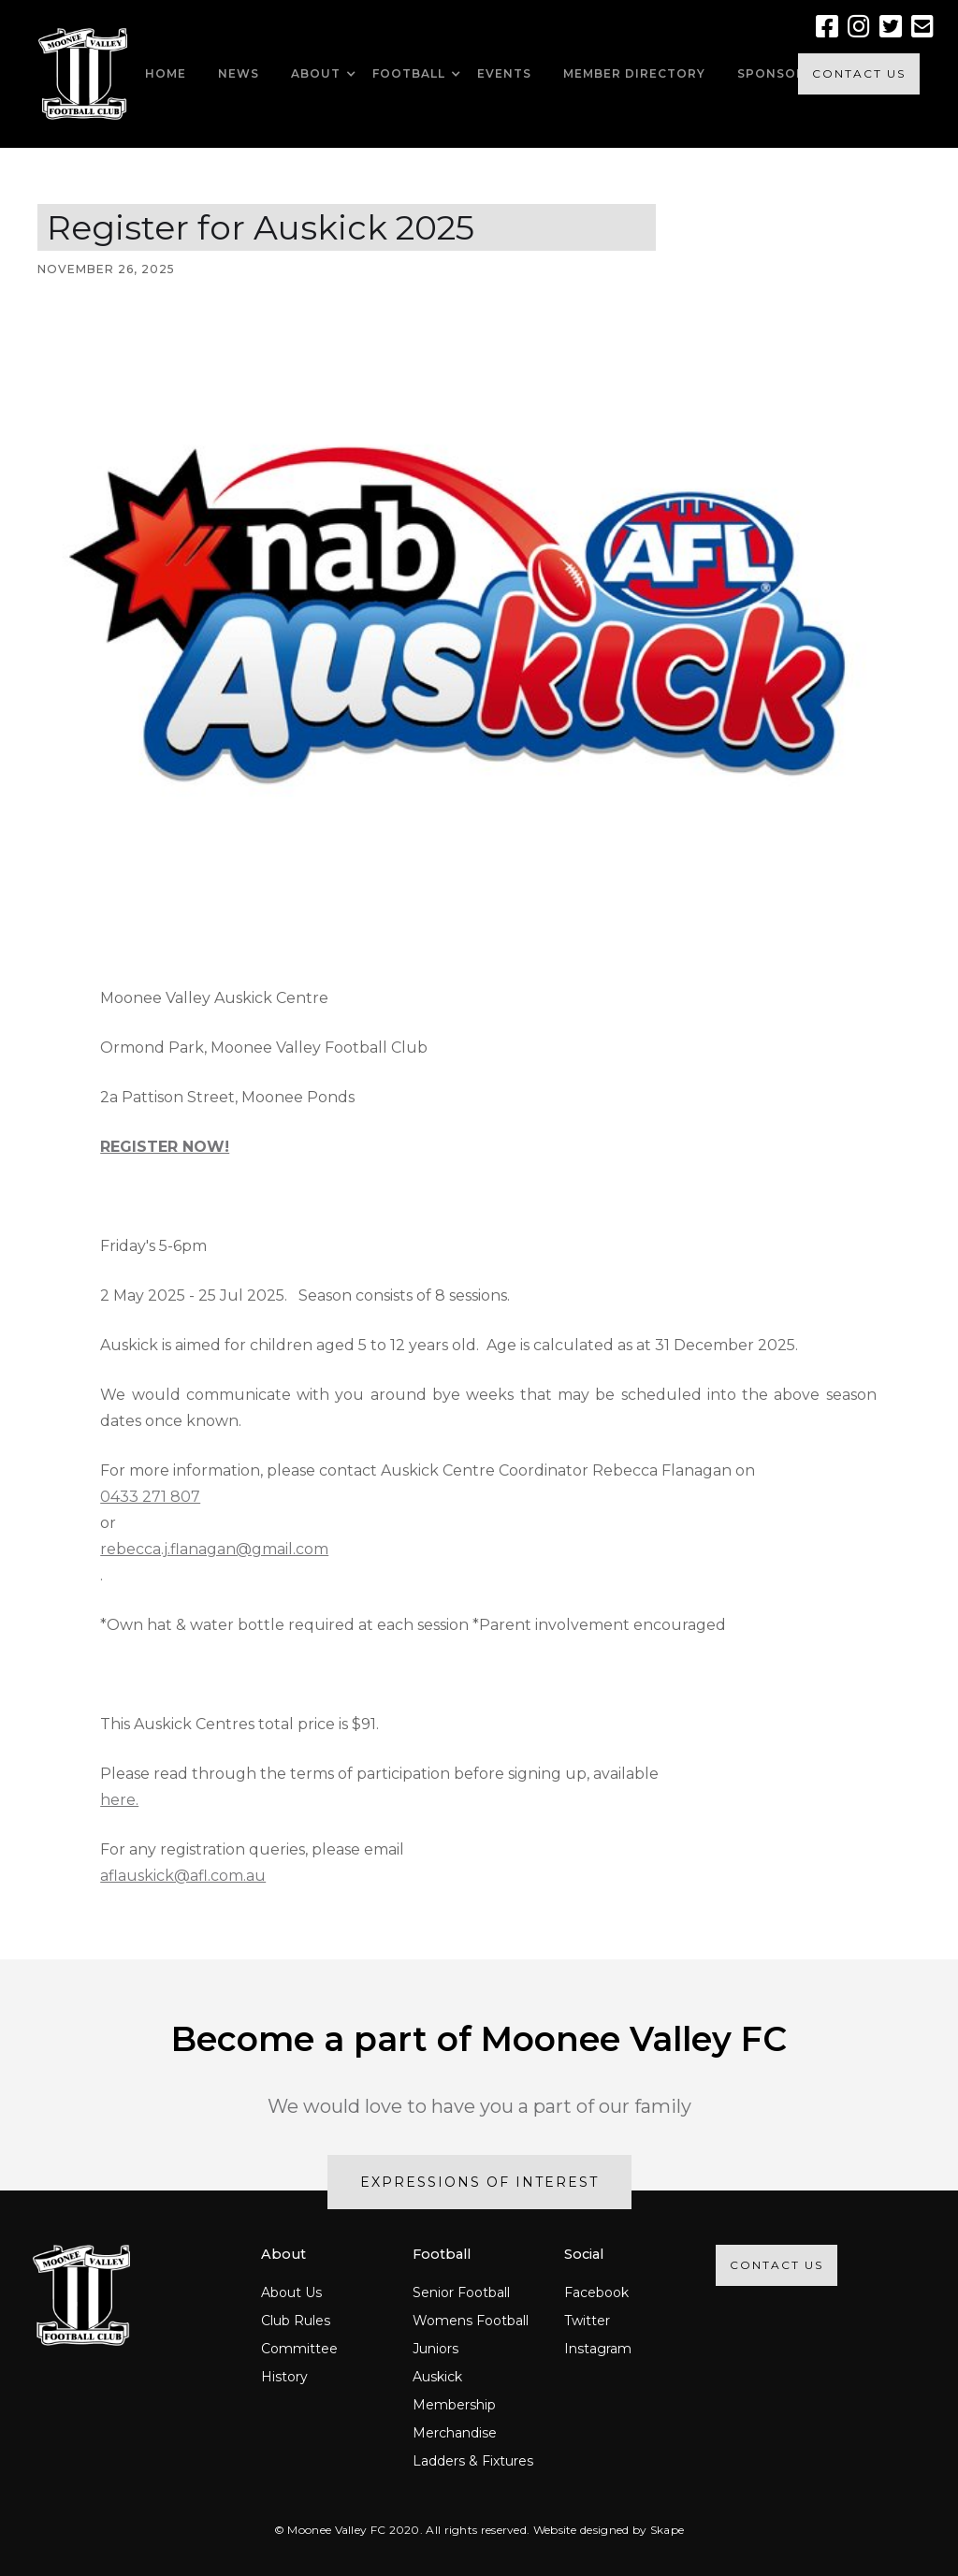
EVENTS (504, 73)
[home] (82, 74)
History (284, 2376)
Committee (299, 2348)
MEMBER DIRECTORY (634, 73)
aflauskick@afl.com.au (183, 1876)
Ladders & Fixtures (473, 2460)
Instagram (597, 2348)
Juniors (435, 2348)
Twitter (587, 2320)
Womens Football (471, 2320)
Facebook (596, 2292)
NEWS (238, 73)
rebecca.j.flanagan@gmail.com (214, 1549)
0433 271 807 (150, 1497)
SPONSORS (775, 73)
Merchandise (455, 2432)
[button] (315, 74)
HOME (165, 73)
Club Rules (295, 2320)
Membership (454, 2404)
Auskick (437, 2376)
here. (119, 1800)
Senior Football (461, 2292)
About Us (291, 2292)
